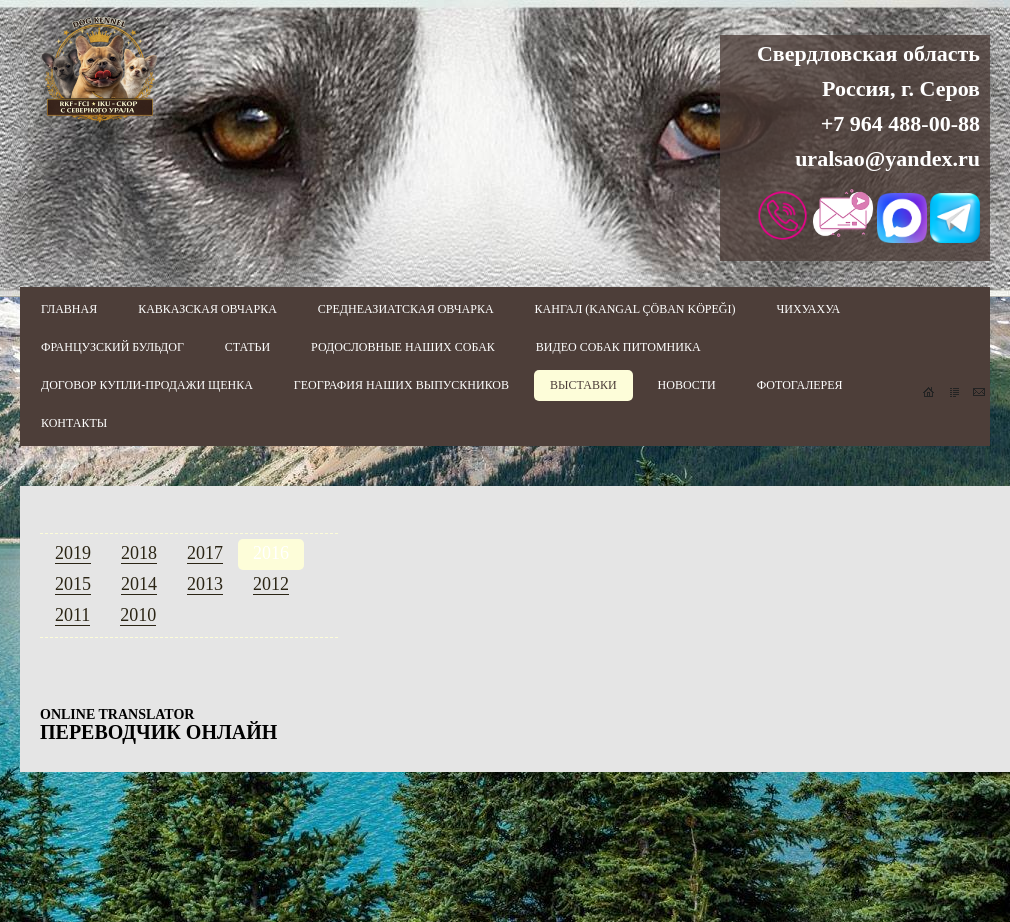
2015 (73, 584)
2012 (271, 584)
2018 (139, 553)
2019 (73, 553)
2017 (205, 553)
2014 (139, 584)
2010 (138, 615)
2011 (72, 615)
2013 (205, 584)
